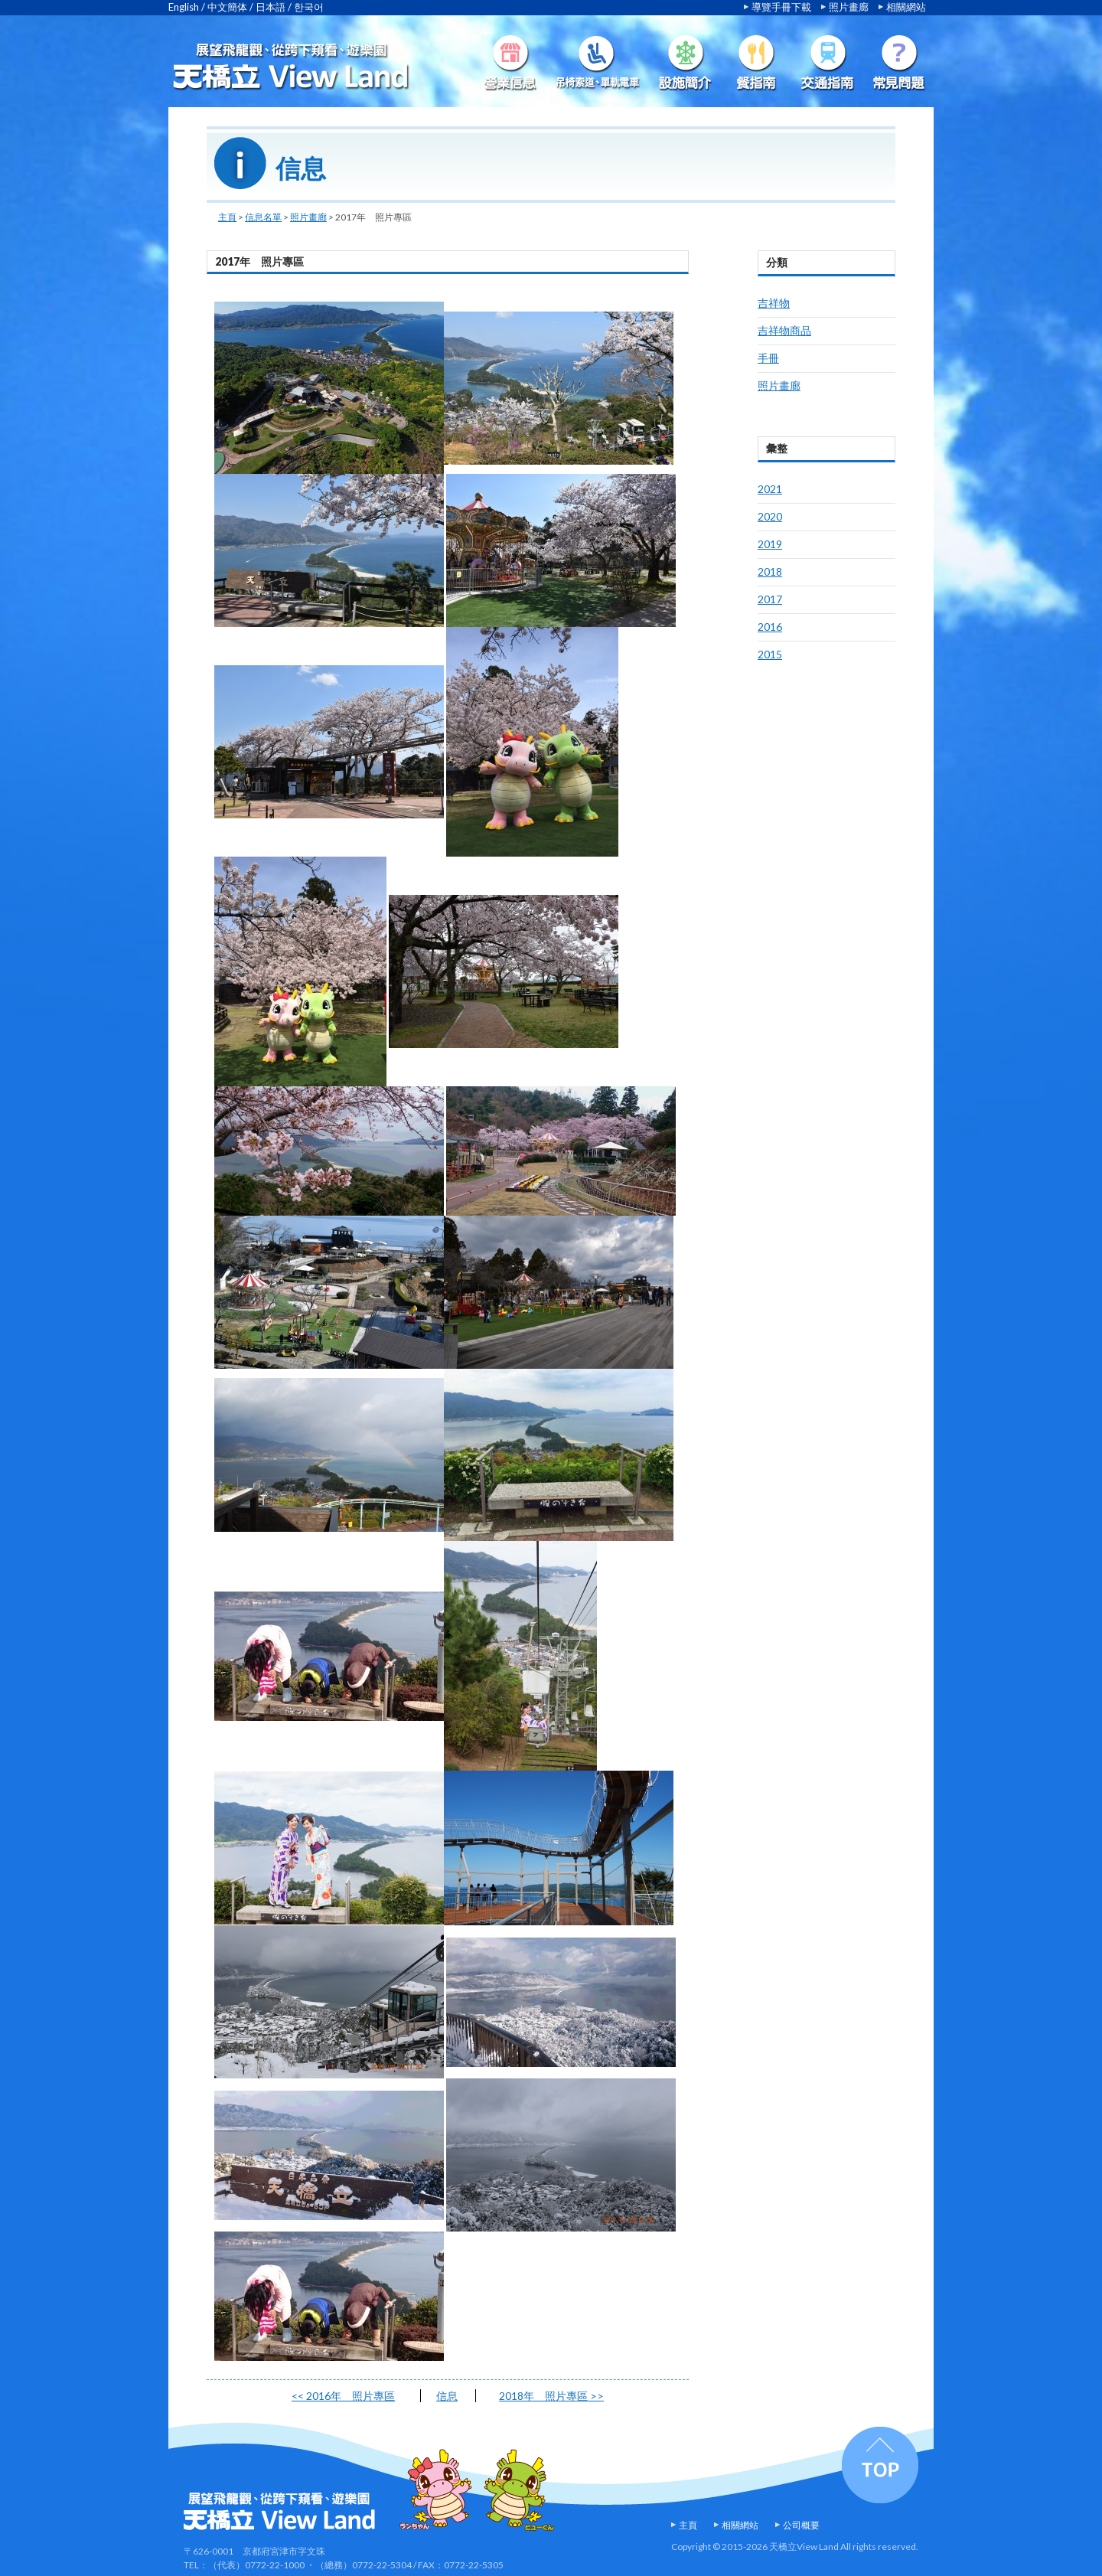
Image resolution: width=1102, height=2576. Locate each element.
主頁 (227, 217)
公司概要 (801, 2525)
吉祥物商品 (784, 330)
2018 (770, 571)
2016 (770, 626)
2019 (770, 543)
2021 (770, 488)
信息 (447, 2395)
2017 (770, 599)
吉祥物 (774, 302)
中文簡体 (227, 7)
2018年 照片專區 (551, 2395)
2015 (770, 654)
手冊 (768, 357)
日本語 (270, 7)
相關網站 (906, 7)
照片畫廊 (849, 7)
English (183, 7)
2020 (770, 516)
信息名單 (263, 217)
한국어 (309, 7)
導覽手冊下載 (781, 7)
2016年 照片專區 (343, 2395)
